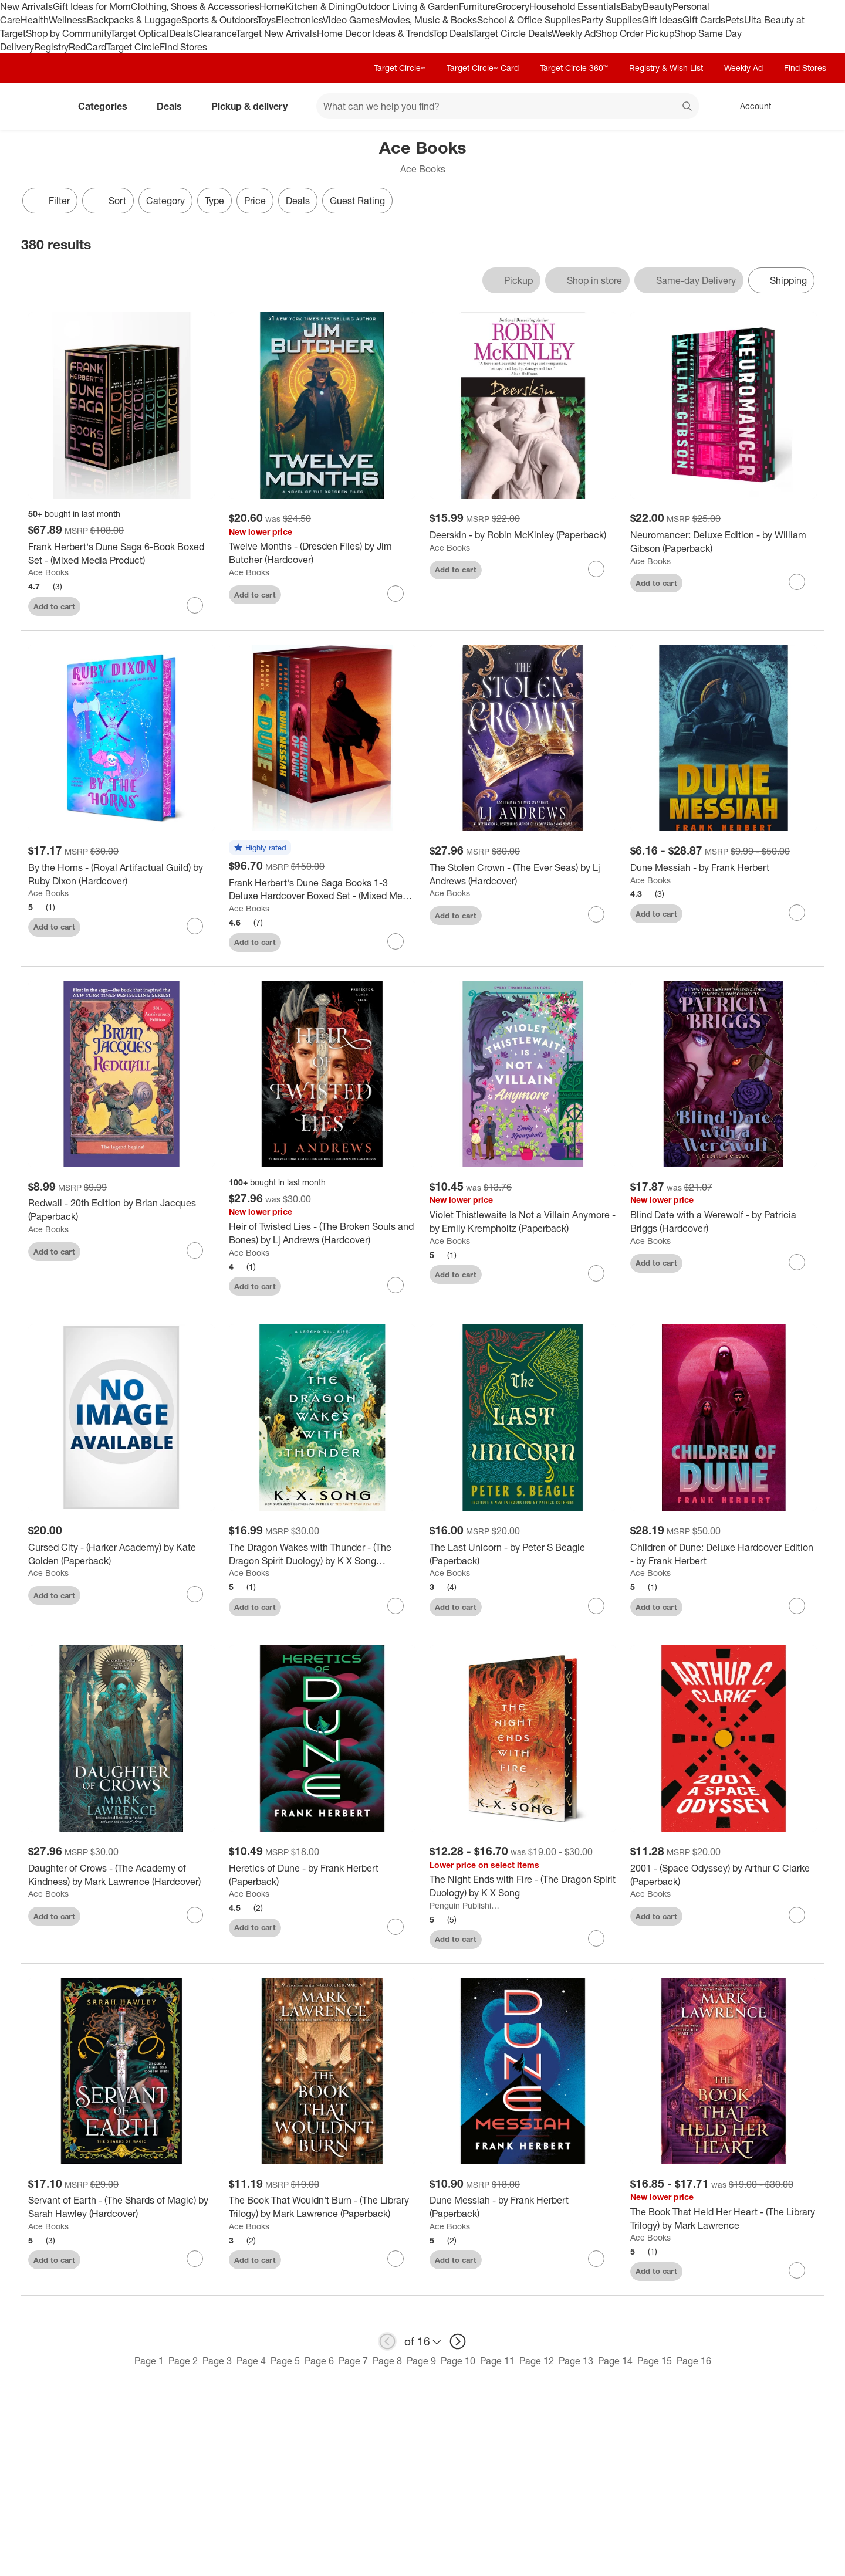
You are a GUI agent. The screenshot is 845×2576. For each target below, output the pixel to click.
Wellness (68, 20)
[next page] (457, 2341)
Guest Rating (357, 200)
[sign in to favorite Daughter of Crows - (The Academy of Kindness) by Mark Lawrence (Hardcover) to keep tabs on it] (195, 1915)
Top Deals (452, 33)
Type (214, 200)
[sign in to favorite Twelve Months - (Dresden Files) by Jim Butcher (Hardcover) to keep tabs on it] (395, 593)
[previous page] (387, 2341)
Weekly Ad (574, 33)
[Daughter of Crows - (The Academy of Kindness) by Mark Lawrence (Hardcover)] (121, 1875)
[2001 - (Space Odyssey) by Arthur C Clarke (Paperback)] (723, 1875)
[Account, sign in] (749, 106)
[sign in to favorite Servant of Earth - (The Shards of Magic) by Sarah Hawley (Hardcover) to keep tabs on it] (195, 2258)
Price (255, 200)
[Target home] (37, 106)
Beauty (657, 6)
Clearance (214, 33)
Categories (107, 106)
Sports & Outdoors (219, 20)
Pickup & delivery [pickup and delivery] (254, 106)
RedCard (87, 47)
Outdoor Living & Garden (407, 6)
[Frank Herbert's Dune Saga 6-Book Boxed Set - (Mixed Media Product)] (121, 553)
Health (35, 20)
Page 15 (654, 2361)
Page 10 (458, 2361)
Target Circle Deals (512, 33)
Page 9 (421, 2361)
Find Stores (183, 47)
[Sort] (108, 200)
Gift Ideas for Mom (92, 6)
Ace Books (48, 572)
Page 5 (285, 2361)
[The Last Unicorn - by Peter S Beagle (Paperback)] (523, 1554)
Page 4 (251, 2361)
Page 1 (149, 2361)
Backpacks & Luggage (134, 20)
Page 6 (319, 2361)
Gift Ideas (662, 20)
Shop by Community (68, 33)
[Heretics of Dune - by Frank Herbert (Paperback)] (322, 1875)
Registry (51, 47)
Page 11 (497, 2361)
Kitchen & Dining (320, 6)
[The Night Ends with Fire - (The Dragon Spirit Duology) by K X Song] (523, 1886)
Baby (632, 6)
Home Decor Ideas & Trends (374, 33)
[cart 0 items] (809, 106)
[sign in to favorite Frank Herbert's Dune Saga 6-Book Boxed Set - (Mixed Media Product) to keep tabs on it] (195, 605)
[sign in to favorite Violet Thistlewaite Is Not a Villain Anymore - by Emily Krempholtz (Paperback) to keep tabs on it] (596, 1273)
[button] (260, 848)
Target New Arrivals (276, 33)
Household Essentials (575, 6)
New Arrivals (26, 6)
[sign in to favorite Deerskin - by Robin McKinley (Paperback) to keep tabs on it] (596, 569)
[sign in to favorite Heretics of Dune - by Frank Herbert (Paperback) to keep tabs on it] (395, 1927)
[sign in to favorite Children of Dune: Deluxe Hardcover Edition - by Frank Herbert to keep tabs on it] (797, 1606)
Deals (181, 33)
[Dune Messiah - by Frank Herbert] (723, 868)
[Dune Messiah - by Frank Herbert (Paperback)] (523, 2207)
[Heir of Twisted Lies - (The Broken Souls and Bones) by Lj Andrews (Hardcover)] (322, 1233)
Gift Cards (703, 20)
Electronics (299, 20)
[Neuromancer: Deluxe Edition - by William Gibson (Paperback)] (723, 541)
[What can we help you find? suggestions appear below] (507, 106)
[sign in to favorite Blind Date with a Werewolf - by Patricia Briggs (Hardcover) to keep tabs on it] (797, 1262)
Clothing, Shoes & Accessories (195, 6)
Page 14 (615, 2361)
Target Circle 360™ (574, 68)
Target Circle (133, 47)
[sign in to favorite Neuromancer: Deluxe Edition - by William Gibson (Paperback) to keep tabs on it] (797, 582)
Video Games (351, 20)
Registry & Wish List (666, 68)
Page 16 (694, 2361)
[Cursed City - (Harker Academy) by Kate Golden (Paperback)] (121, 1554)
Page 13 (576, 2361)
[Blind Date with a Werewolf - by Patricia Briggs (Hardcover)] (723, 1221)
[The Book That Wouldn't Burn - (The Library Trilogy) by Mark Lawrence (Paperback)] (322, 2207)
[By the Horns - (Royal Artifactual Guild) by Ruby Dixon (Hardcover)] (121, 874)
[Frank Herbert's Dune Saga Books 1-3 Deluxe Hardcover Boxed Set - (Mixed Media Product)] (322, 889)
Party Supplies (611, 20)
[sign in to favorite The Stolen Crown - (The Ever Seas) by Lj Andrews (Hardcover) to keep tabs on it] (596, 914)
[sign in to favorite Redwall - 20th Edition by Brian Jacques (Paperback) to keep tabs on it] (195, 1250)
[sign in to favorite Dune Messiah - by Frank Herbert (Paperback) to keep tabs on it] (596, 2258)
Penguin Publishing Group (466, 1905)
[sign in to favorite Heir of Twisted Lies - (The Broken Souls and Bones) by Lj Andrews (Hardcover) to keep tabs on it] (395, 1285)
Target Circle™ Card (483, 68)
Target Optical (139, 33)
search (688, 107)
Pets (734, 20)
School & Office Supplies (529, 20)
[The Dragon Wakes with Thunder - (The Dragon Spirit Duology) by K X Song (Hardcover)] (322, 1554)
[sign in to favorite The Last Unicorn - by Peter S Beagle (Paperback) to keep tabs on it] (596, 1606)
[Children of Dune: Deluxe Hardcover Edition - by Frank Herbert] (723, 1554)
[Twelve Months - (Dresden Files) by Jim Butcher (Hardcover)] (322, 553)
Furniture (477, 6)
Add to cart (54, 606)
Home (272, 6)
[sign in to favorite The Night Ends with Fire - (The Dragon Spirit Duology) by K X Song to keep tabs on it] (596, 1938)
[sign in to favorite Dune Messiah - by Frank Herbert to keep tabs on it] (797, 912)
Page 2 (183, 2361)
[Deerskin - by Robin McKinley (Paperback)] (523, 535)
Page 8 (387, 2361)
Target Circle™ (399, 68)
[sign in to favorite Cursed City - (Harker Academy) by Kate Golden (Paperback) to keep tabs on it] (195, 1594)
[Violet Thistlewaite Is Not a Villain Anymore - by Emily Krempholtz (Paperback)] (523, 1221)
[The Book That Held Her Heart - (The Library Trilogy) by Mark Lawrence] (723, 2218)
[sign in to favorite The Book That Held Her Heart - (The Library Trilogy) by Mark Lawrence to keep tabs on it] (797, 2270)
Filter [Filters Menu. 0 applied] (50, 201)
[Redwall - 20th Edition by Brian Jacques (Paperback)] (121, 1210)
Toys (266, 20)
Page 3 (217, 2361)
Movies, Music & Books (428, 20)
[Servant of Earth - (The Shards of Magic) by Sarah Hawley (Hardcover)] (121, 2207)
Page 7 (353, 2361)
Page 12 (536, 2361)
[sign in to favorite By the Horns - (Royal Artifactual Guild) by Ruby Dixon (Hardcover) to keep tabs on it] (195, 926)
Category (165, 200)
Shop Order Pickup (635, 33)
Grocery (512, 6)
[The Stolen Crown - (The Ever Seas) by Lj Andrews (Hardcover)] (523, 874)
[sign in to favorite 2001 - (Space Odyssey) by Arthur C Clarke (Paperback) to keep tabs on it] (797, 1915)
